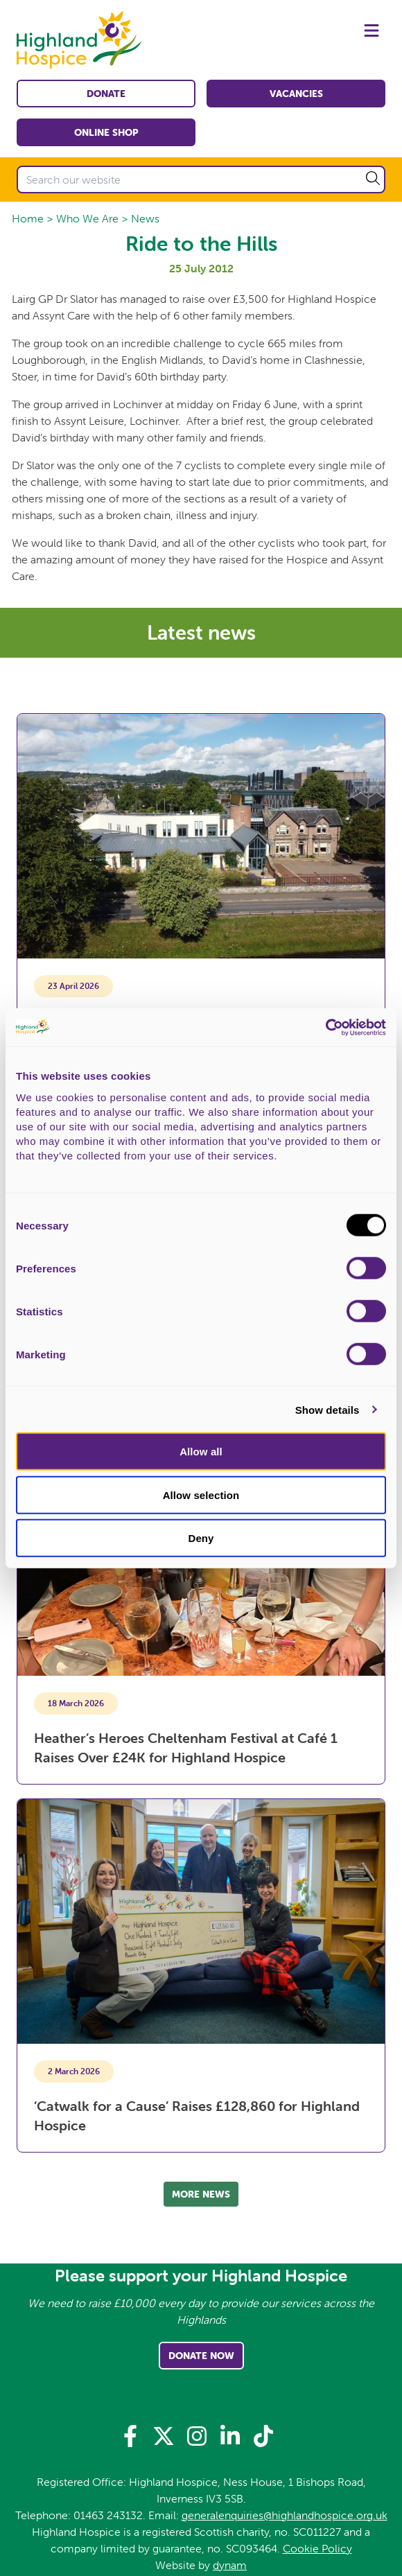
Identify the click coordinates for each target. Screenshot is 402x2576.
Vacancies (296, 93)
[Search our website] (201, 179)
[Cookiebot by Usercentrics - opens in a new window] (325, 1027)
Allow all (201, 1451)
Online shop (106, 132)
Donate (106, 93)
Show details (327, 1409)
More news (201, 2194)
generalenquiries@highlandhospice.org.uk (284, 2515)
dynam (230, 2565)
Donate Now (201, 2355)
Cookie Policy (317, 2548)
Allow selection (201, 1494)
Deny (200, 1538)
